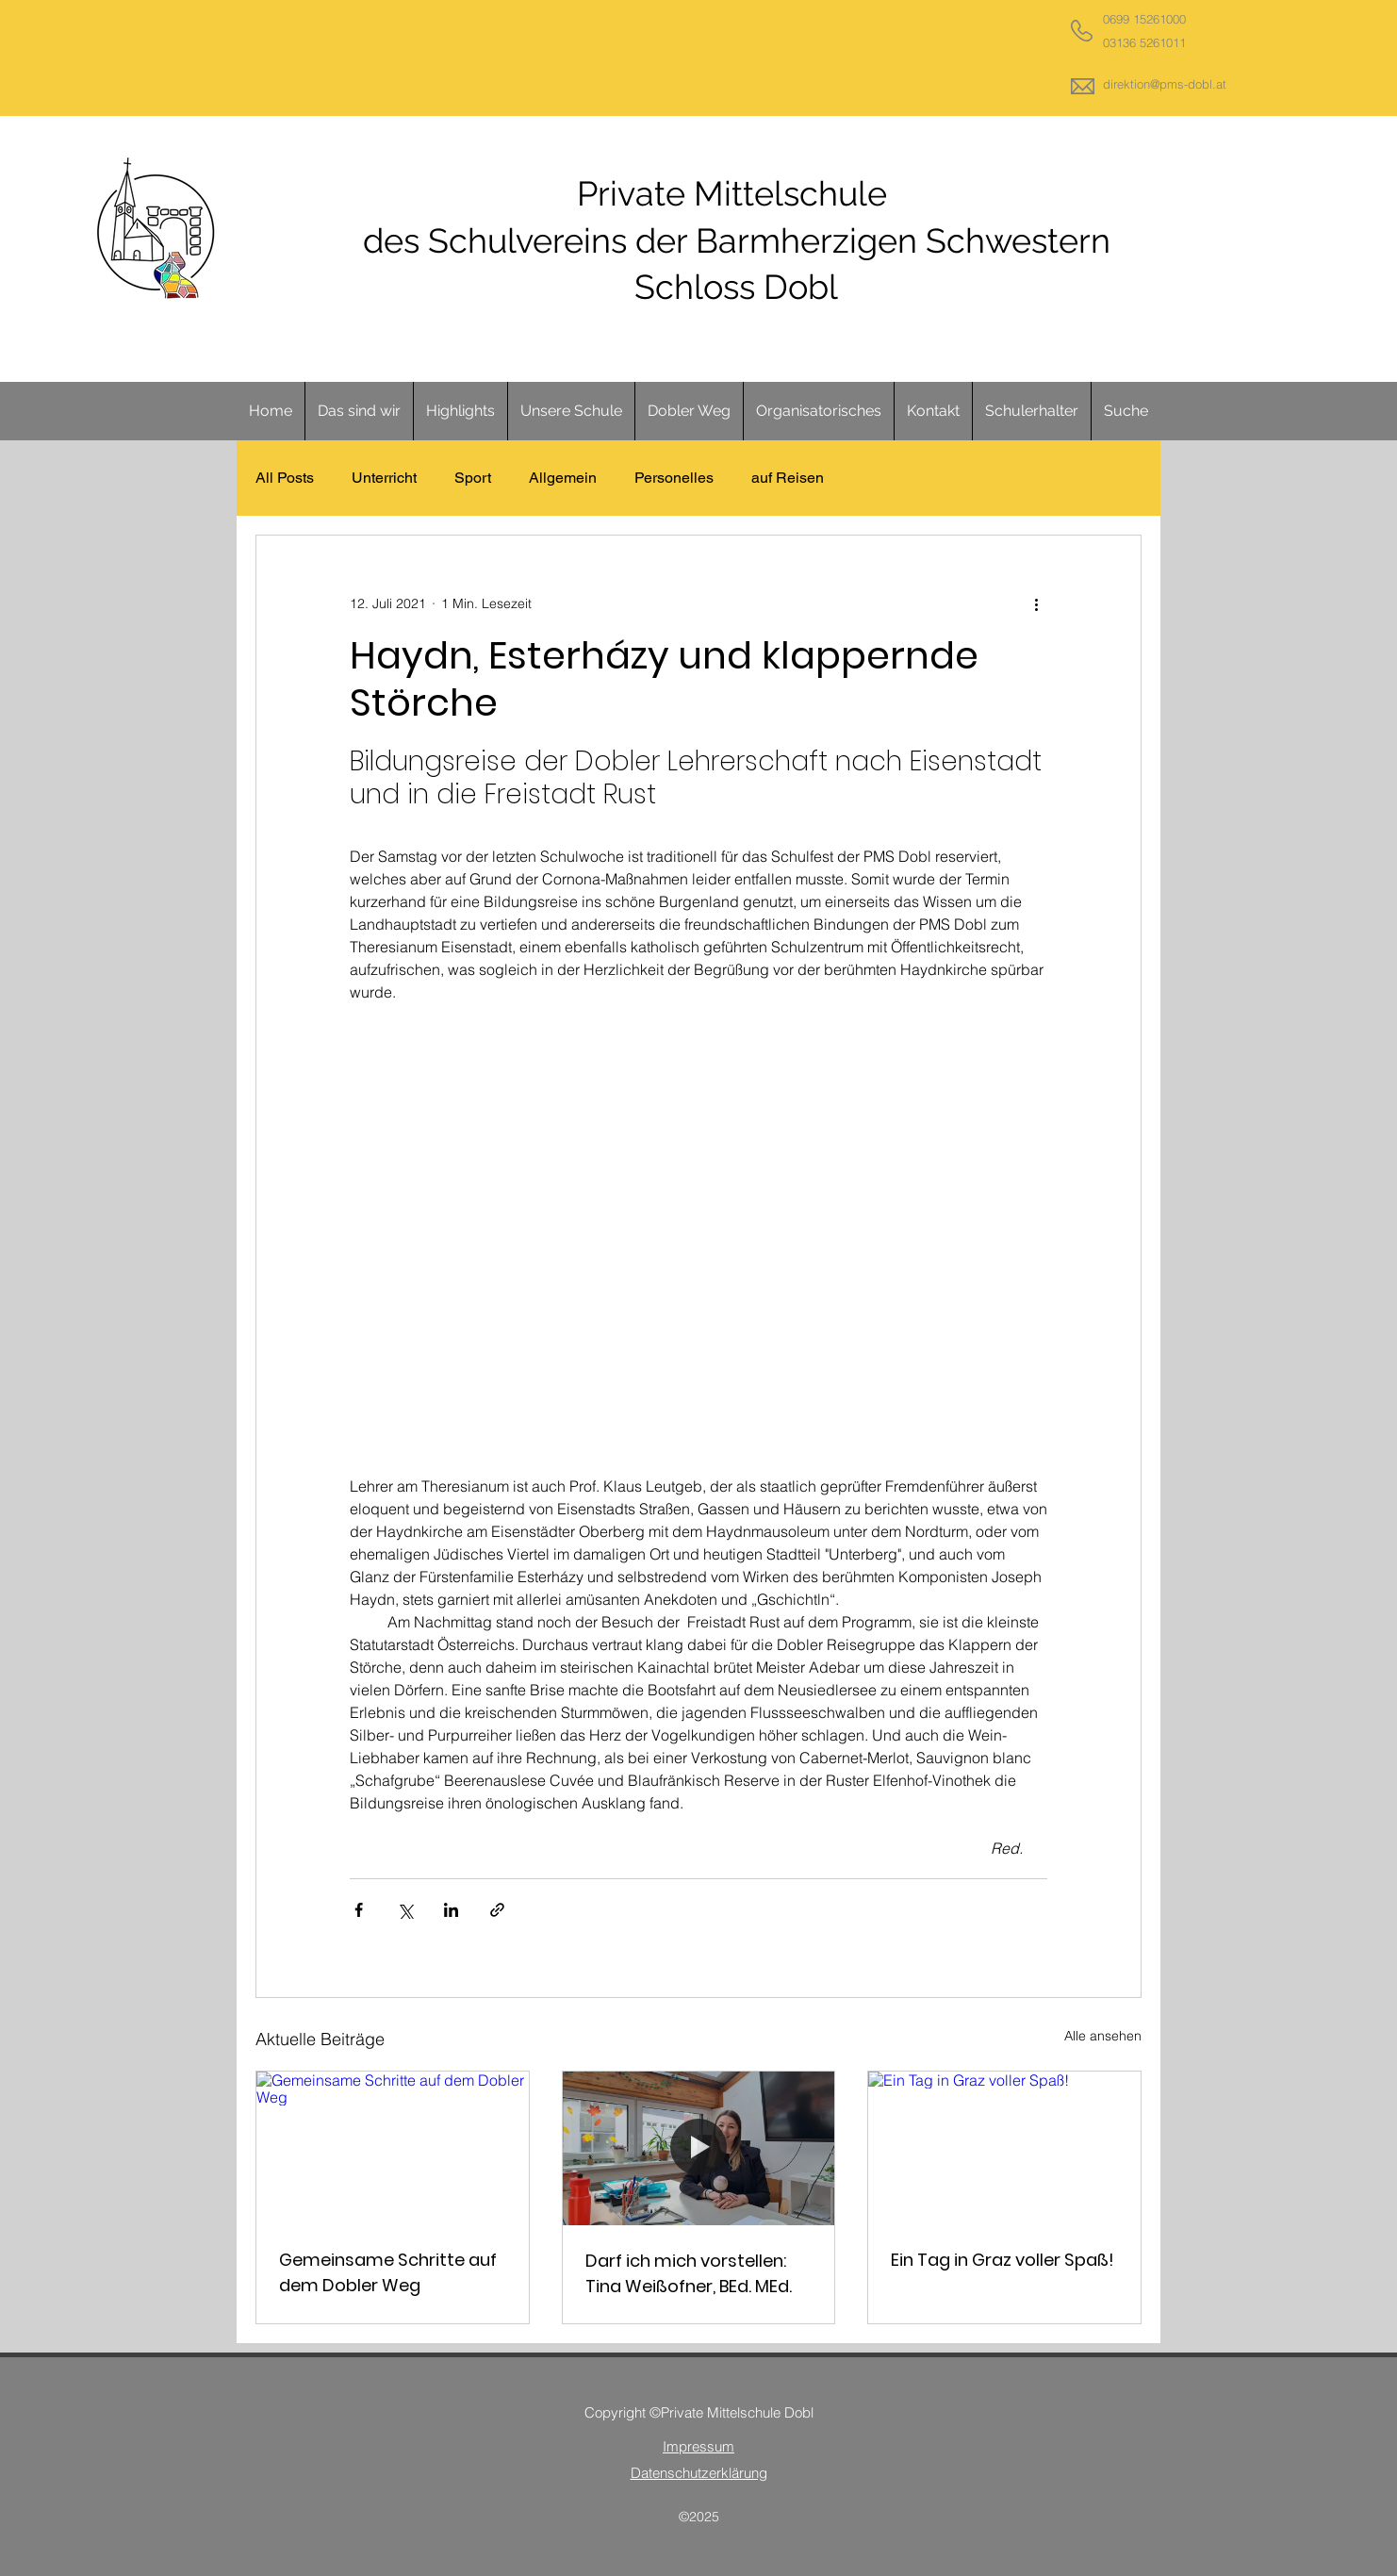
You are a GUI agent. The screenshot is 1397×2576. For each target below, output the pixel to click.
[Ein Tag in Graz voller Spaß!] (1004, 2148)
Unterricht (384, 478)
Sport (472, 478)
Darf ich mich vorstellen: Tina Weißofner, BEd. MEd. (688, 2273)
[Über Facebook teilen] (359, 1910)
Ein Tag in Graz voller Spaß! (1002, 2259)
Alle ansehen (1103, 2035)
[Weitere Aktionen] (1036, 603)
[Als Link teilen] (497, 1910)
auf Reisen (787, 478)
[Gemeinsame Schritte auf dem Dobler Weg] (392, 2148)
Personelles (674, 478)
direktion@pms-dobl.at (1164, 83)
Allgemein (563, 478)
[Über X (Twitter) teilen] (405, 1910)
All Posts (284, 478)
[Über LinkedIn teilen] (451, 1910)
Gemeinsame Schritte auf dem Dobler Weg (388, 2272)
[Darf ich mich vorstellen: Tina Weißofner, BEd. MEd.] (699, 2148)
